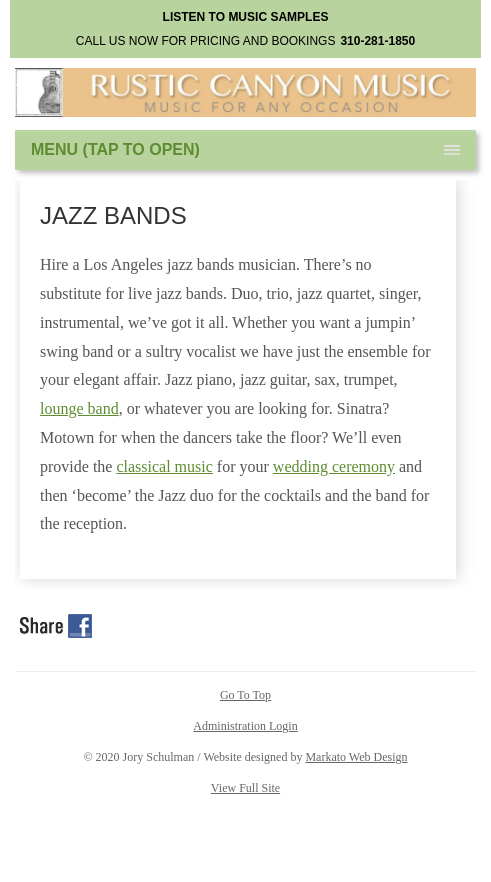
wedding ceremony (334, 466)
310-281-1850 (377, 41)
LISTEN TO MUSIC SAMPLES (246, 17)
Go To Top (245, 695)
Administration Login (245, 726)
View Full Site (245, 788)
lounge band (79, 408)
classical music (164, 466)
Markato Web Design (356, 757)
